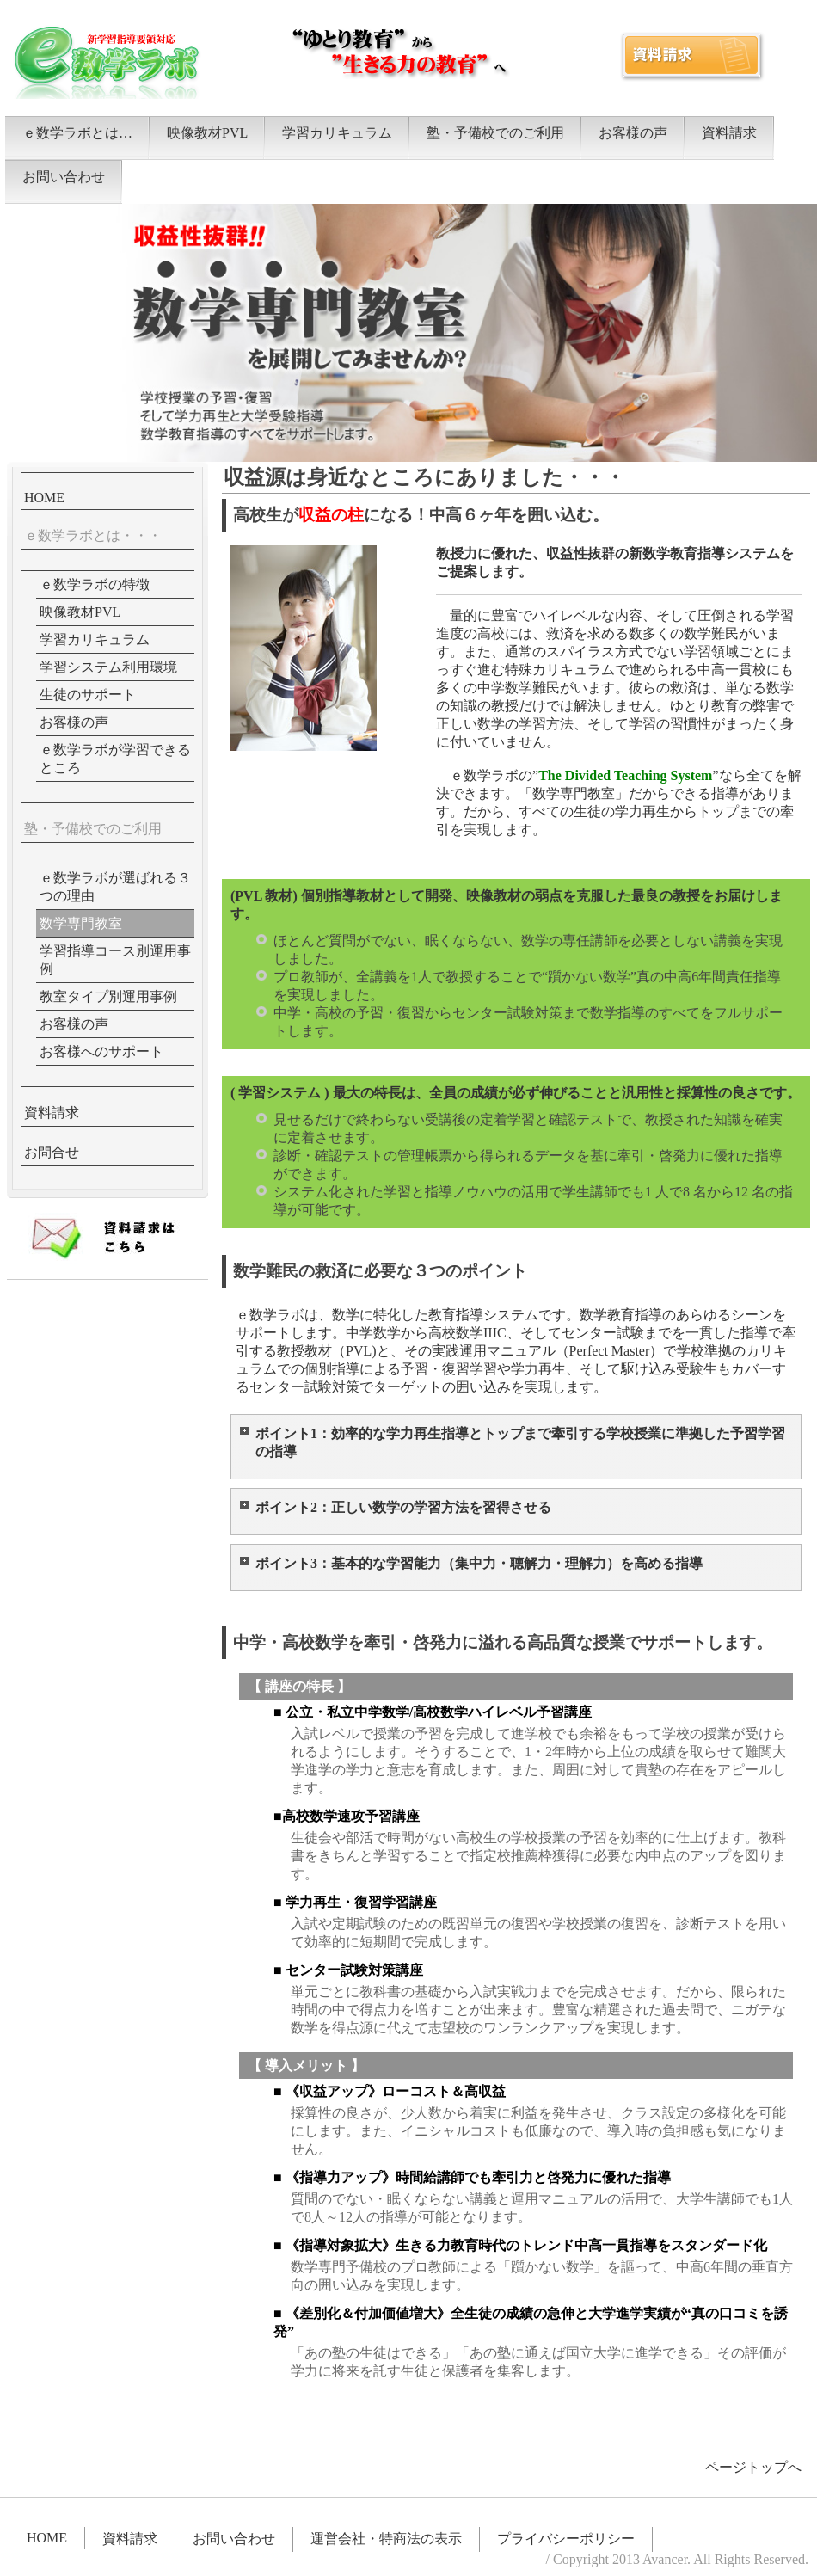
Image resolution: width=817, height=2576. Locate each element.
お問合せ (51, 1152)
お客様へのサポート (101, 1051)
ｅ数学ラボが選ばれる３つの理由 (115, 886)
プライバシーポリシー (566, 2538)
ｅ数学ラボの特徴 (95, 584)
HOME (44, 497)
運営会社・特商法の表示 (386, 2538)
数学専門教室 (81, 923)
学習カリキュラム (337, 133)
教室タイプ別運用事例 (108, 996)
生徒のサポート (88, 694)
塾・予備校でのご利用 (495, 133)
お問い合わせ (63, 176)
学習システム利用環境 (108, 667)
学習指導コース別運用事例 (115, 960)
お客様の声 (633, 133)
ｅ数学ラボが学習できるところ (115, 758)
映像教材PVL (207, 133)
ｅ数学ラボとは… (77, 133)
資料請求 (729, 133)
